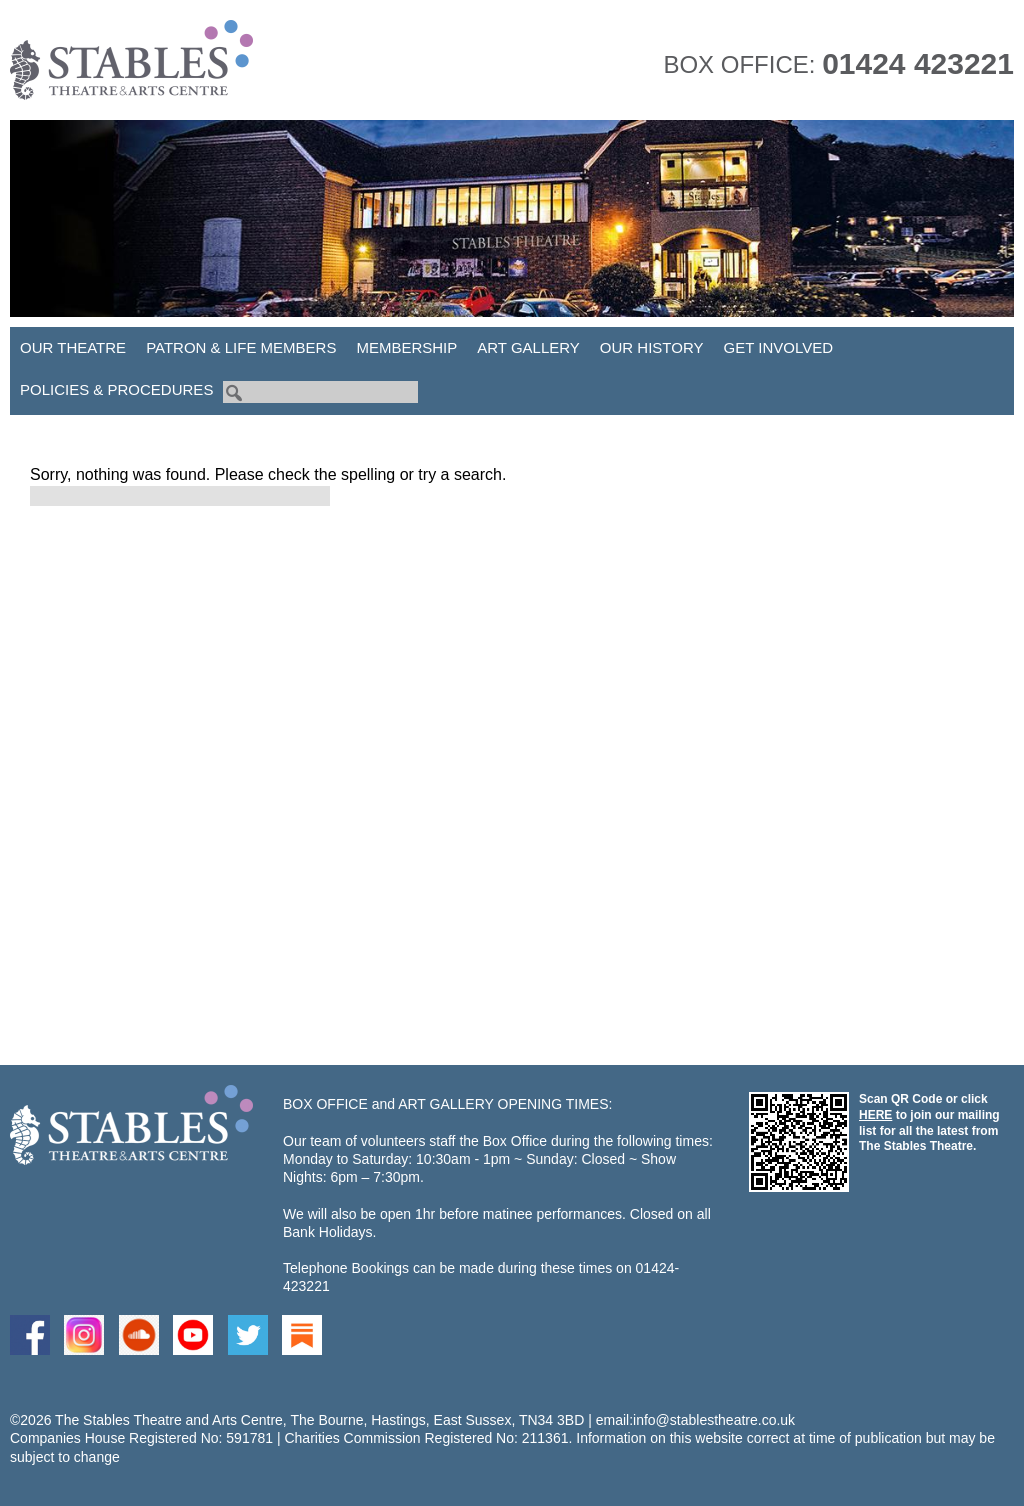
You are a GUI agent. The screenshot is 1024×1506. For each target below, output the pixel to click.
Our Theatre (73, 347)
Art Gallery (528, 347)
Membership (406, 347)
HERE (875, 1115)
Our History (652, 347)
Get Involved (778, 347)
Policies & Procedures (116, 389)
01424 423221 (918, 63)
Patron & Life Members (241, 347)
